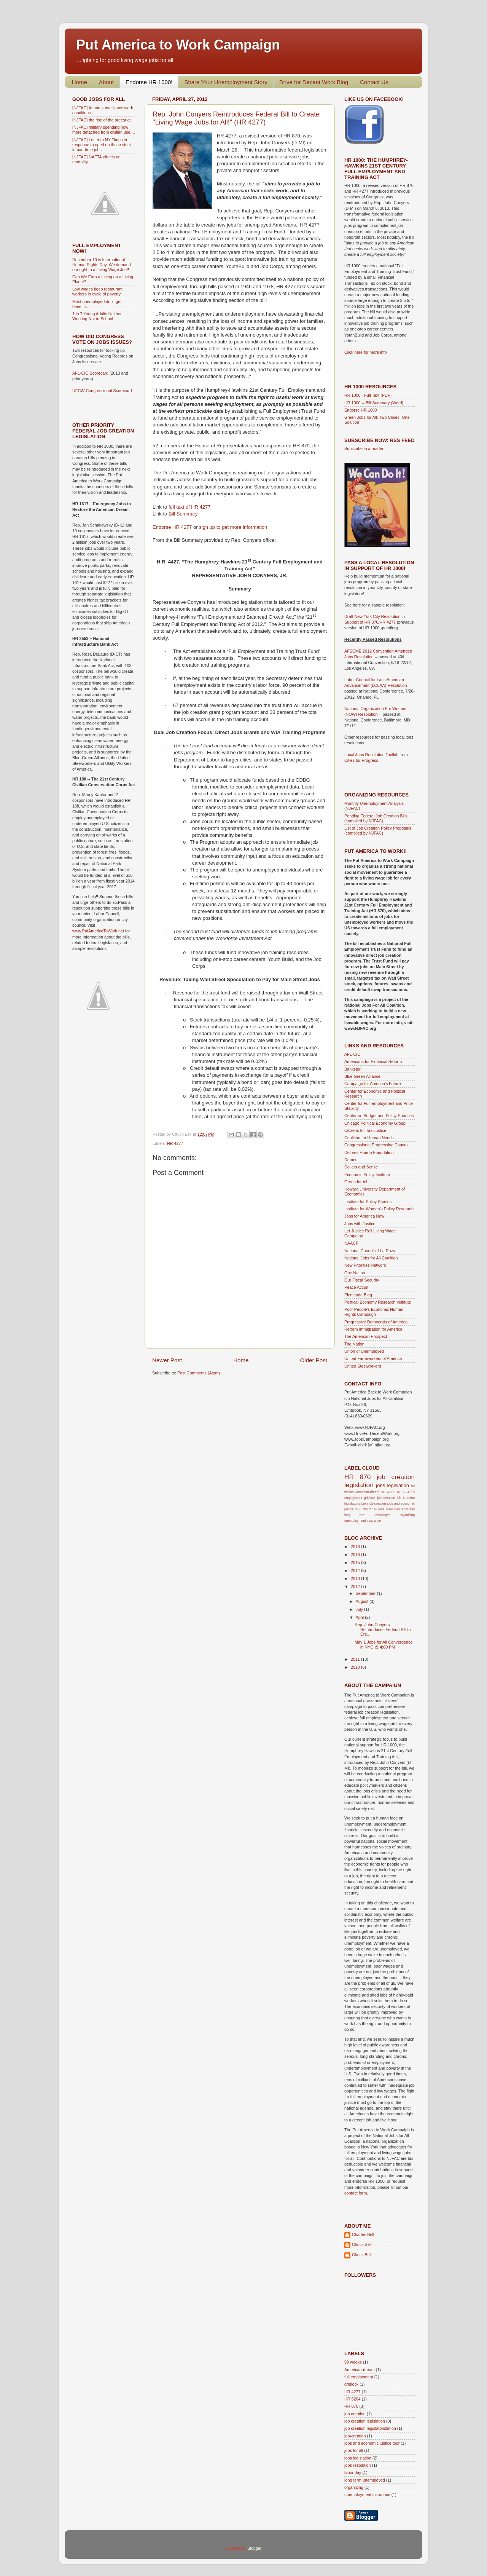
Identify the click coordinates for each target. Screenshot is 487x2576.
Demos (350, 1159)
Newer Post (167, 1360)
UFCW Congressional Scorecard (102, 390)
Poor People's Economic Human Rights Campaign (373, 1312)
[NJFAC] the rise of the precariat (101, 120)
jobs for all (369, 1509)
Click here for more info (365, 352)
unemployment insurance (362, 1521)
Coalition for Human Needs (369, 1137)
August (363, 1601)
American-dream (367, 1492)
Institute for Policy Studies (368, 1201)
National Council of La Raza (369, 1250)
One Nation (354, 1272)
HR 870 (357, 1477)
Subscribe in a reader (364, 448)
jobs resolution (388, 1509)
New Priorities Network (365, 1265)
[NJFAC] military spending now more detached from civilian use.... (103, 129)
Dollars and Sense (361, 1167)
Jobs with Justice (360, 1223)
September (366, 1593)
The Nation (354, 1344)
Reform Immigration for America (373, 1329)
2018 (356, 1546)
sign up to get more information (233, 527)
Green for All (355, 1181)
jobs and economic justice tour (371, 2443)
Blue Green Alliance (362, 1076)
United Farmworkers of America (373, 1358)
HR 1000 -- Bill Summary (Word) (373, 403)
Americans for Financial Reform (373, 1061)
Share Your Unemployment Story (225, 82)
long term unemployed (368, 1515)
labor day (408, 1509)
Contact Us (374, 82)
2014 (356, 1570)
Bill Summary (182, 514)
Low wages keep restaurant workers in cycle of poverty (97, 291)
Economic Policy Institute (367, 1174)
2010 (356, 1667)
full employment (358, 2377)
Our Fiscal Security (361, 1280)
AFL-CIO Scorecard (91, 373)
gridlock (370, 1498)
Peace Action (356, 1287)
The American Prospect (365, 1336)
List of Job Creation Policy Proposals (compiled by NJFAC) (377, 830)
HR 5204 (402, 1492)
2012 (356, 1586)
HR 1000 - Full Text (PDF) (368, 395)
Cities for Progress (361, 760)
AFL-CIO (352, 1054)
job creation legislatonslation (370, 2428)
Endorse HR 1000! (149, 82)
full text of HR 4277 (188, 507)
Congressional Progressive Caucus (376, 1145)
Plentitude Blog (358, 1295)
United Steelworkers (362, 1366)
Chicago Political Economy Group (375, 1123)
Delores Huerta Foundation (369, 1152)
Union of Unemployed (364, 1351)
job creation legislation (364, 2421)
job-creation (377, 1503)
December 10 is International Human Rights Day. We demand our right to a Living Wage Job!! (101, 264)
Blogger (254, 2548)
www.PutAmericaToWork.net (98, 931)
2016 (356, 1554)
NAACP (351, 1243)
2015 (356, 1562)
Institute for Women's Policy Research (379, 1209)
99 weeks (353, 2362)
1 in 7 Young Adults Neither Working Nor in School (97, 316)
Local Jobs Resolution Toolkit (370, 754)
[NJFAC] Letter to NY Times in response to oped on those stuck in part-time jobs (102, 144)
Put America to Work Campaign (178, 45)
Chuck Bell (362, 2244)
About (106, 82)
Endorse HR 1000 (360, 410)
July (360, 1609)
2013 (356, 1578)
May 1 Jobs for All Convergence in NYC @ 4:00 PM (383, 1644)
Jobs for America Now (364, 1216)
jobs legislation (392, 1485)
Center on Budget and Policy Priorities (379, 1115)
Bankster (352, 1069)
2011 (356, 1659)
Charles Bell (363, 2234)
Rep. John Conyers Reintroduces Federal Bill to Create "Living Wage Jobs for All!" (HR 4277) (236, 118)
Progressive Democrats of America (375, 1322)
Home (79, 82)
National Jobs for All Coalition (371, 1258)
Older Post (313, 1360)
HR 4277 (175, 1143)
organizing (407, 1515)
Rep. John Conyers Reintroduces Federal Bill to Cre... (383, 1629)
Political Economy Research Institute (377, 1302)
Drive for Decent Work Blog (313, 82)
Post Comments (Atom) (198, 1373)
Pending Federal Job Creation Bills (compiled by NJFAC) (375, 818)
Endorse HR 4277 (172, 527)
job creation (386, 1498)
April (360, 1617)
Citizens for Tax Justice (365, 1130)
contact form (355, 2193)
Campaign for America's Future (372, 1083)
